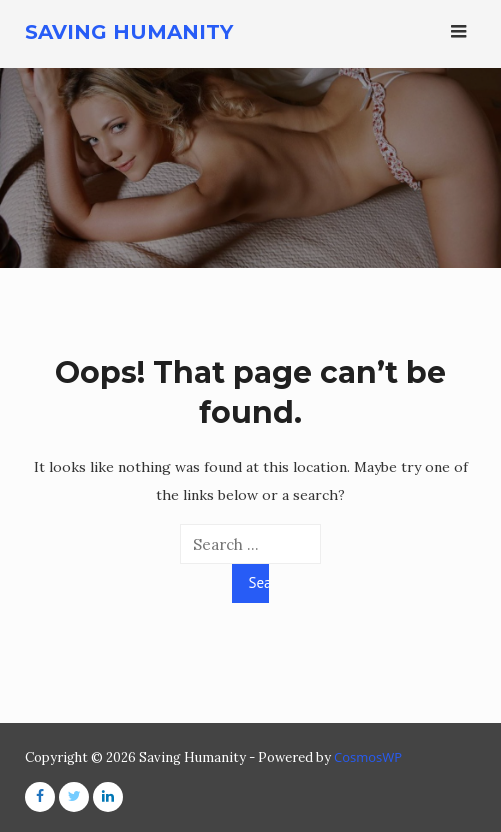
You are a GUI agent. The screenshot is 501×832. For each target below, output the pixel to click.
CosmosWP (368, 757)
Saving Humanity (129, 32)
